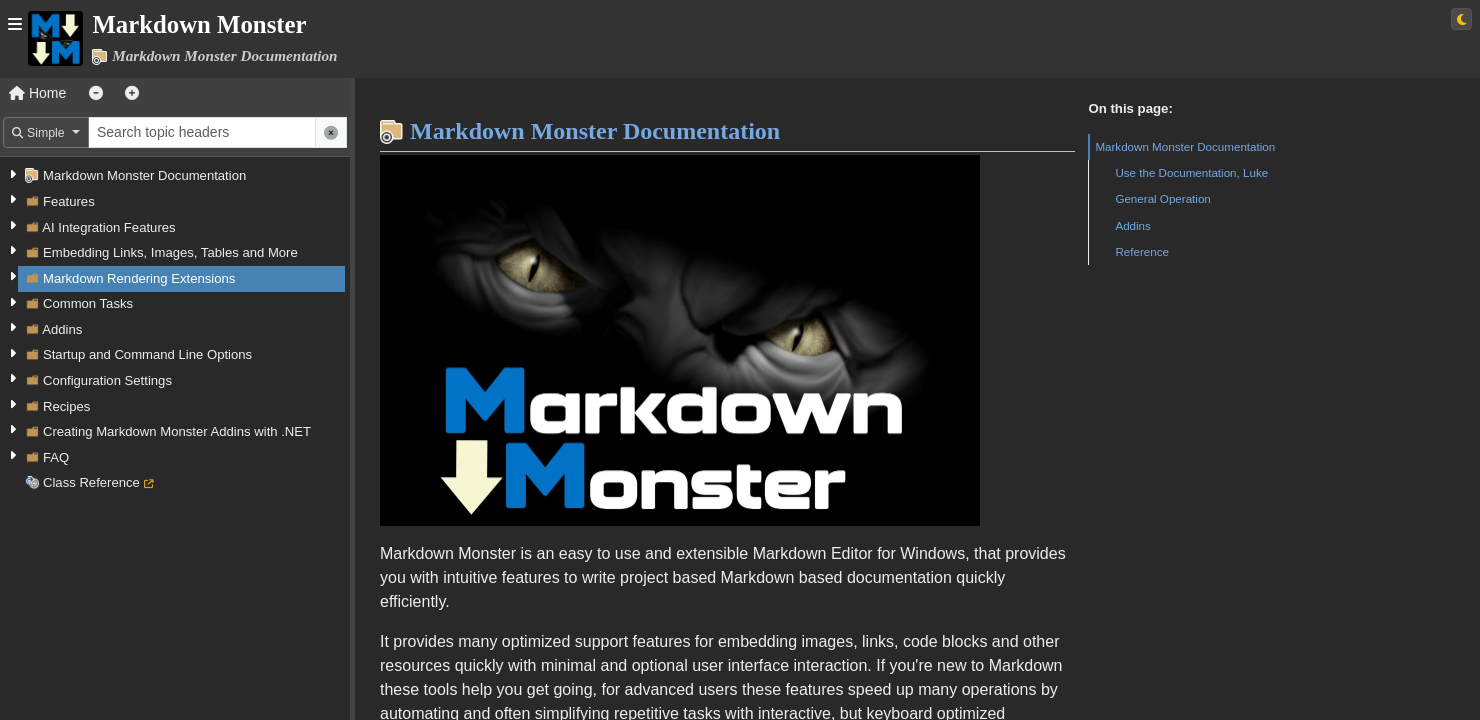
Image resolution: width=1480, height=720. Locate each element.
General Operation (1162, 198)
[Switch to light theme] (1461, 19)
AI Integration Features (108, 227)
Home (37, 93)
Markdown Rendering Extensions (139, 278)
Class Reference (91, 482)
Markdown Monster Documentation (144, 175)
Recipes (66, 406)
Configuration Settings (107, 380)
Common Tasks (88, 303)
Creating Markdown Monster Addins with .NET (177, 431)
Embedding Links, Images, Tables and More (170, 252)
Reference (1142, 251)
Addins (62, 329)
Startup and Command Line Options (147, 354)
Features (69, 201)
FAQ (56, 457)
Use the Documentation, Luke (1191, 172)
